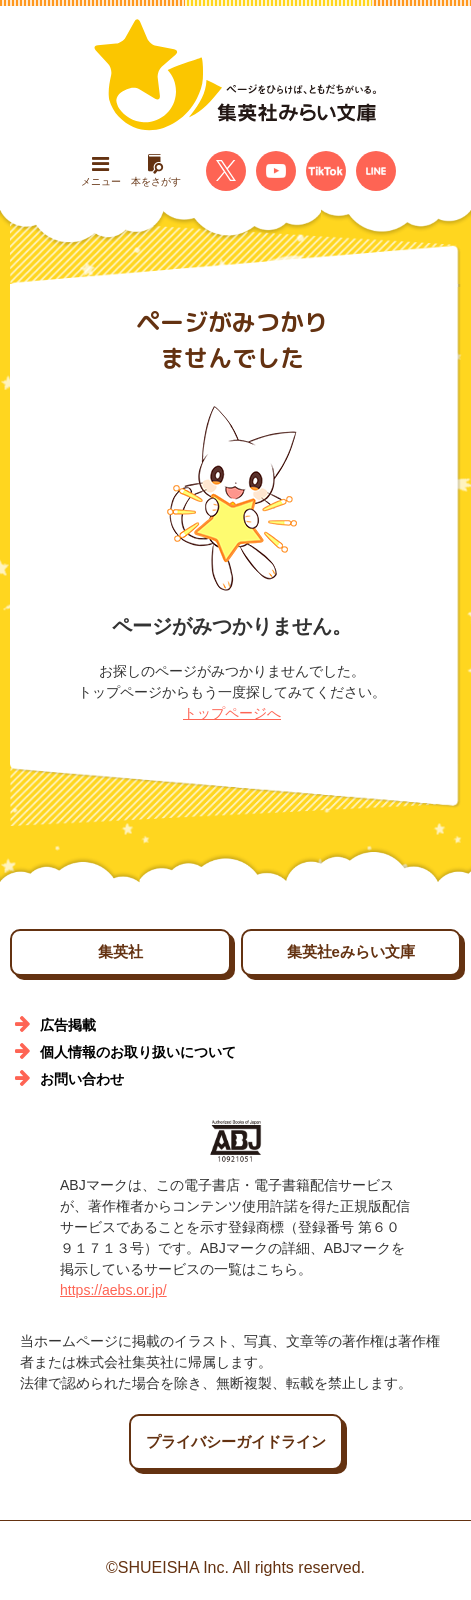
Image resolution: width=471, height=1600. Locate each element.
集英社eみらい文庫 (351, 951)
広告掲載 (68, 1025)
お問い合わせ (82, 1079)
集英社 (120, 951)
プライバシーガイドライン (236, 1441)
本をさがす (156, 170)
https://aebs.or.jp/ (113, 1290)
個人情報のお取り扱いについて (138, 1052)
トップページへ (232, 713)
